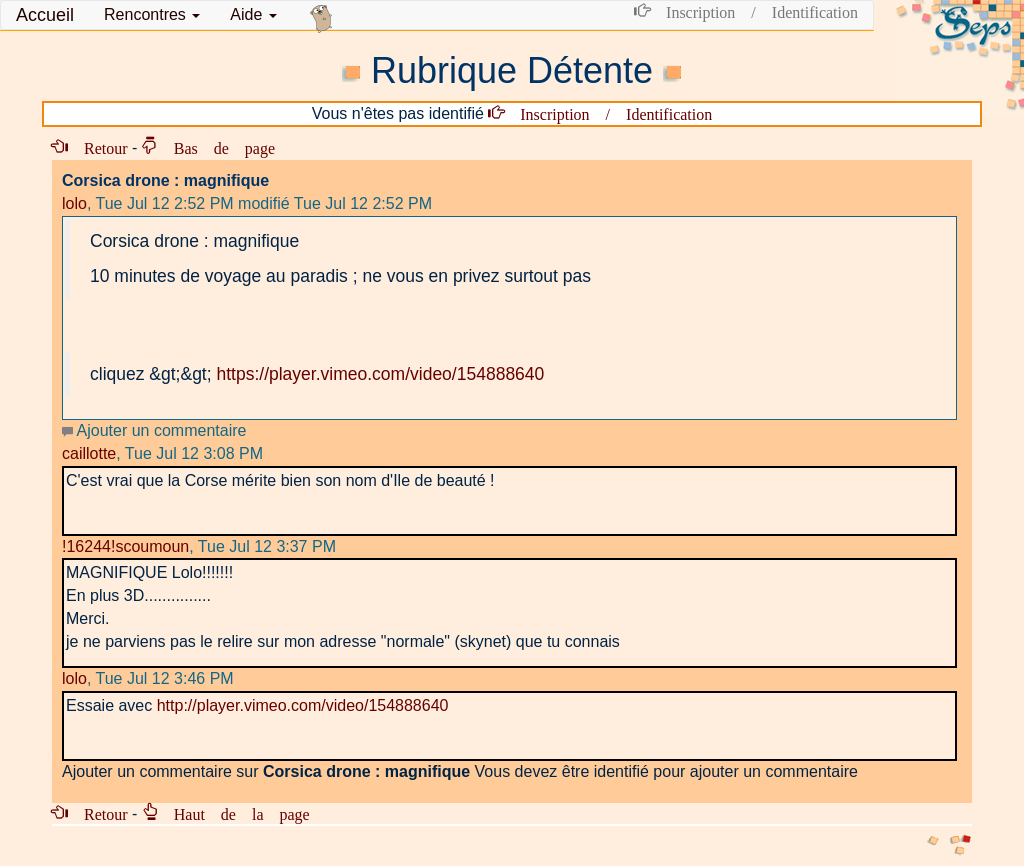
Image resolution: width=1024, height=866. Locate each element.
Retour (98, 147)
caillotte (89, 453)
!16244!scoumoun (125, 546)
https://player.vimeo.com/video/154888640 (380, 374)
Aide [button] (253, 14)
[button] (152, 15)
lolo (74, 203)
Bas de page (216, 147)
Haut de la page (234, 813)
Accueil (45, 15)
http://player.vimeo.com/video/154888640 (303, 705)
